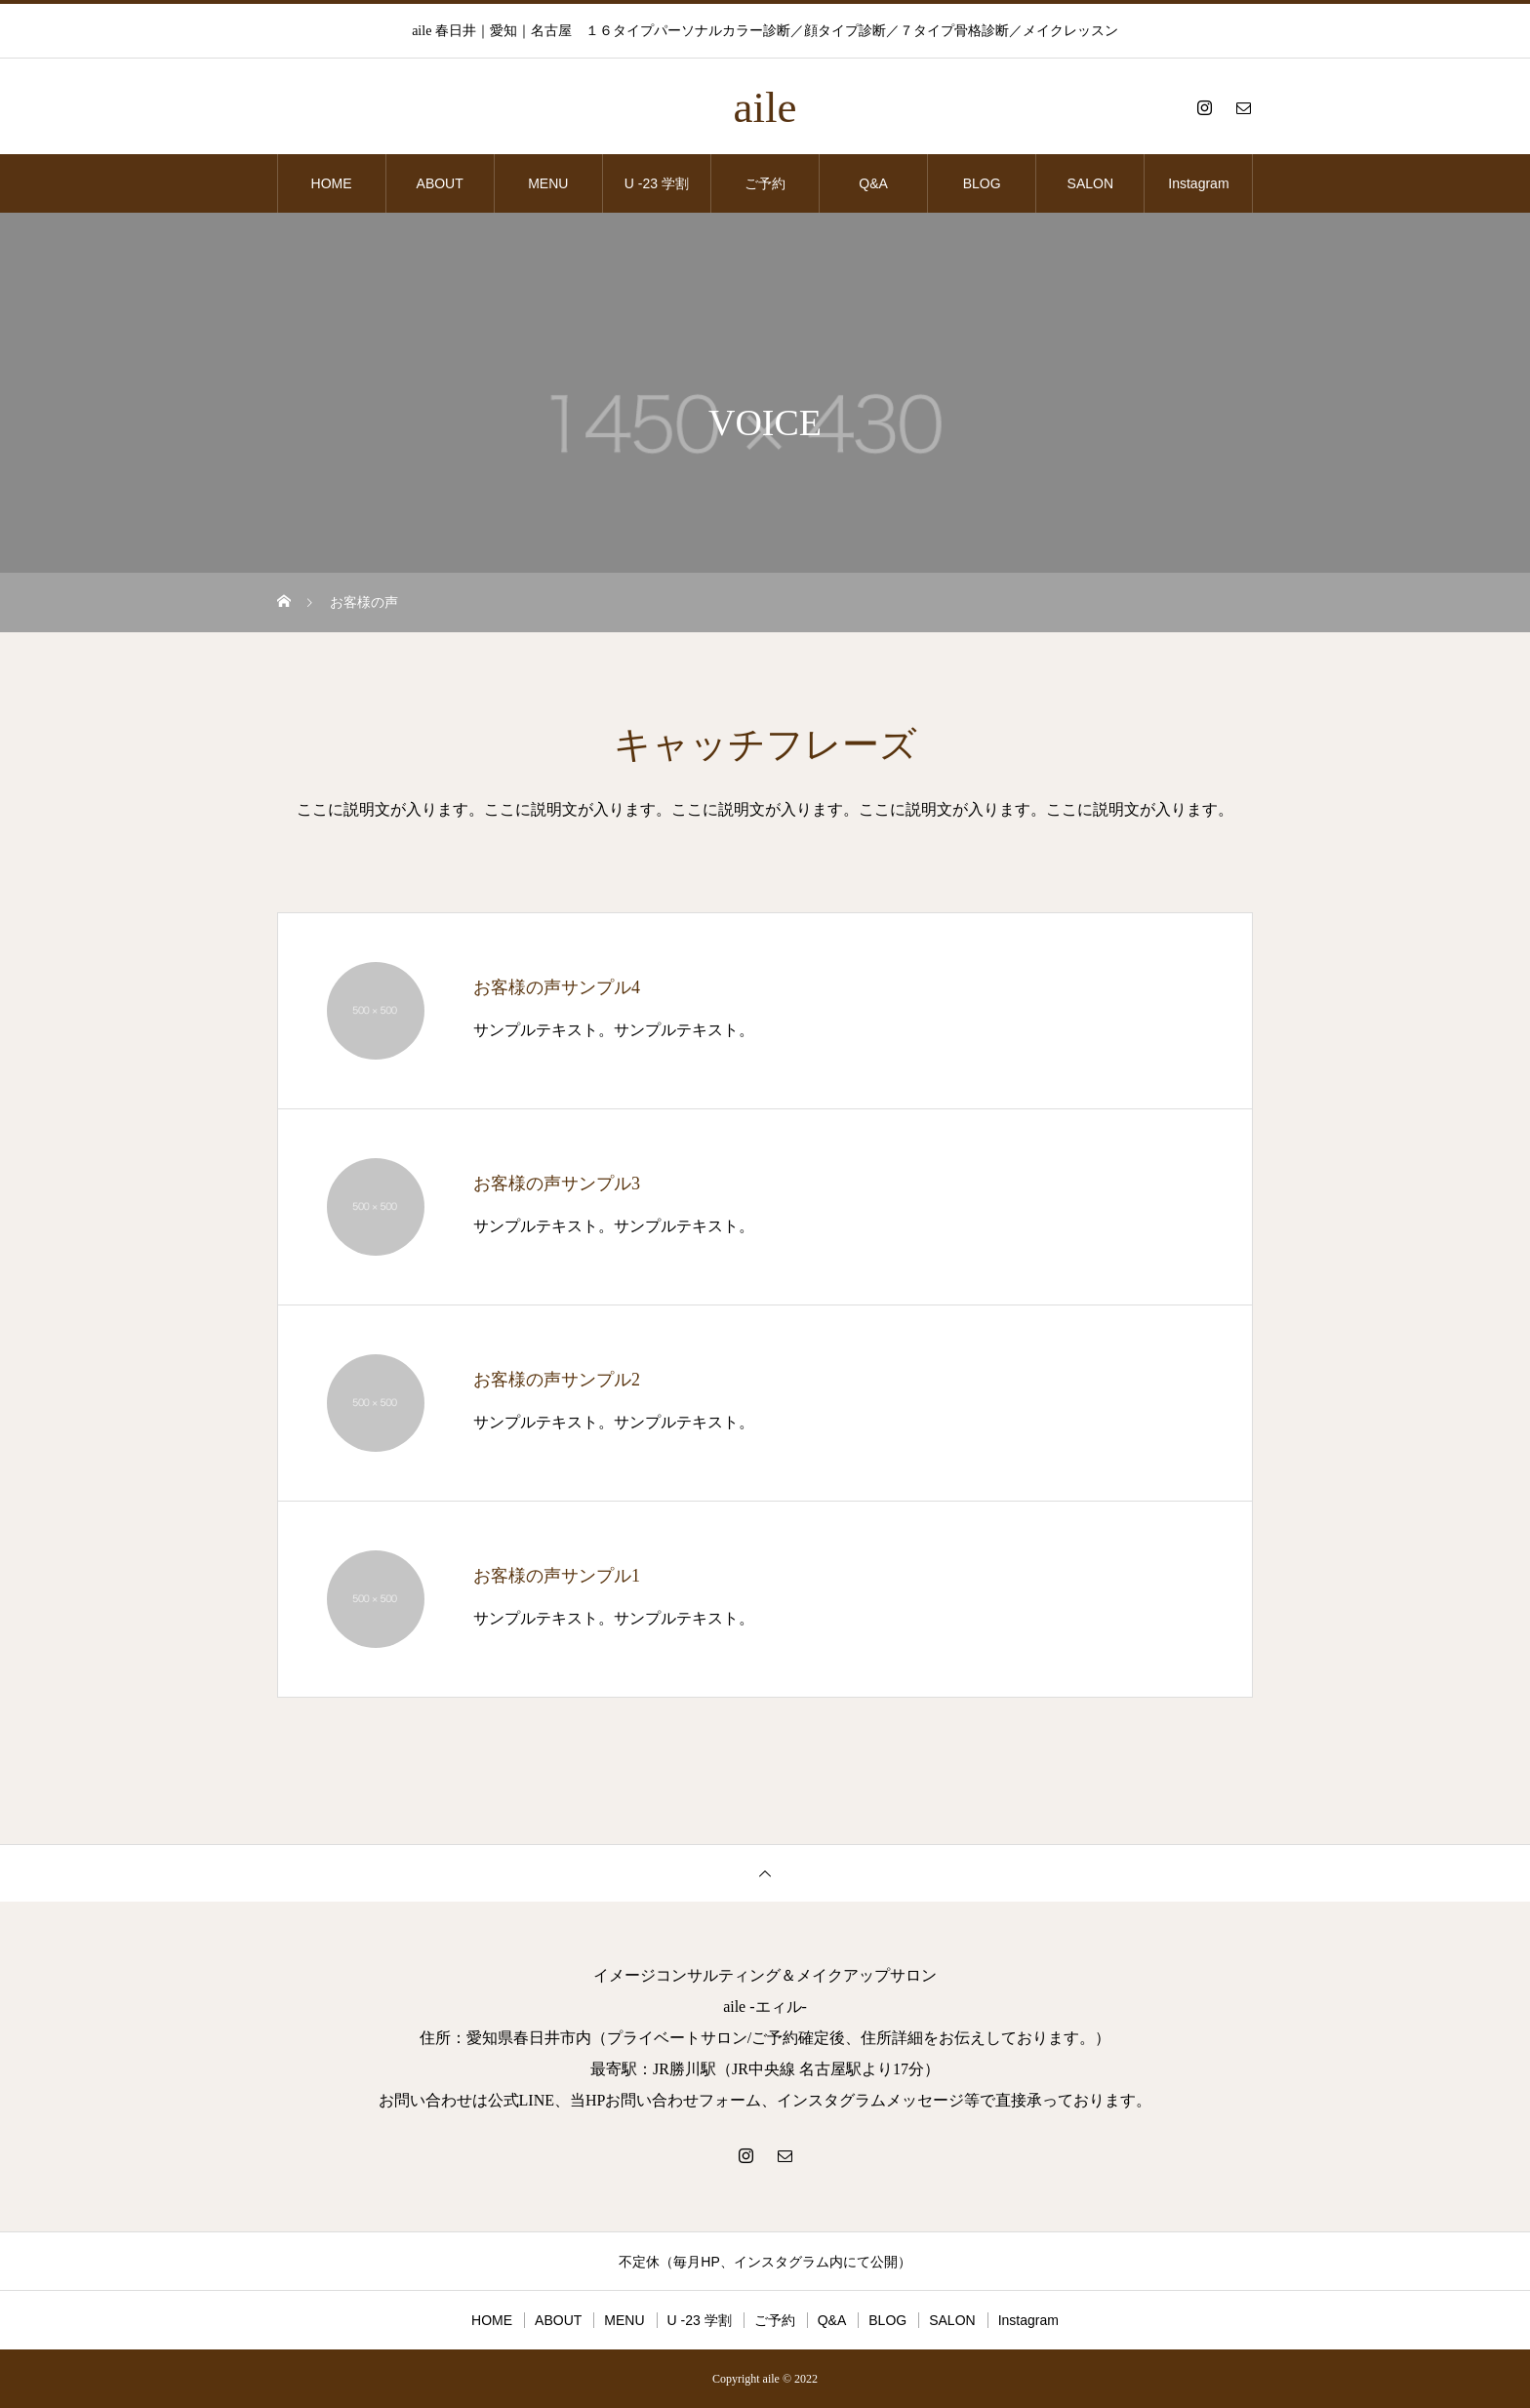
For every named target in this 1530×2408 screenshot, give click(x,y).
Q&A (873, 183)
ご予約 (765, 183)
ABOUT (440, 183)
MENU (548, 183)
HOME (331, 183)
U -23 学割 (656, 183)
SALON (1090, 183)
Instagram (1198, 183)
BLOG (982, 183)
